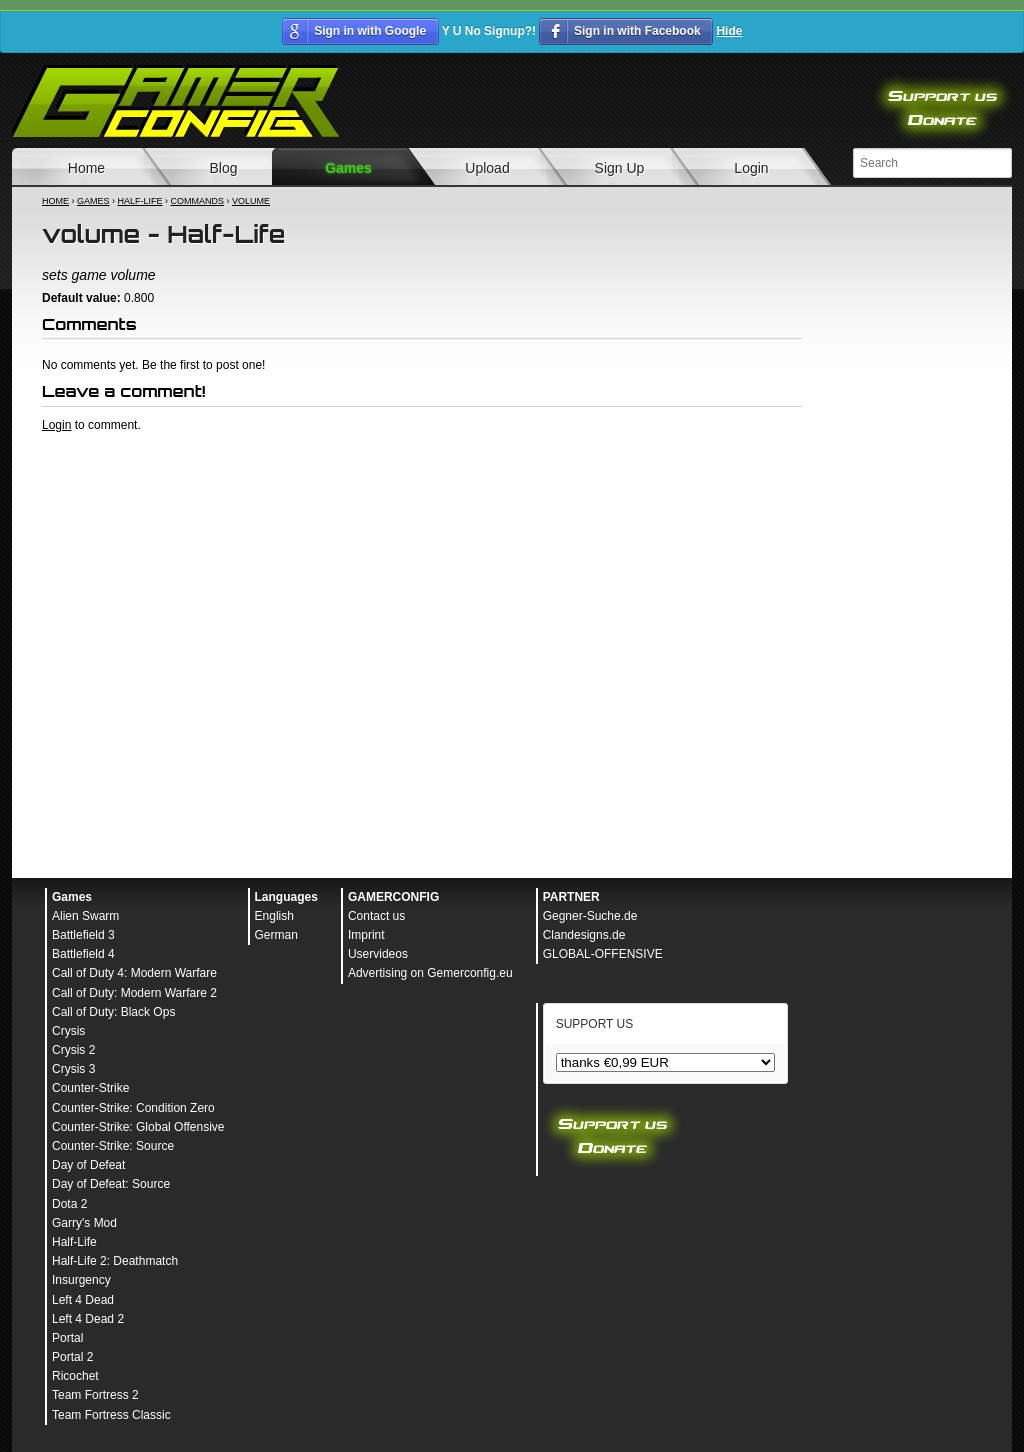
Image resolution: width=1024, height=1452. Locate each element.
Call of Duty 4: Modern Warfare (134, 973)
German (276, 935)
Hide (729, 31)
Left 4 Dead (83, 1300)
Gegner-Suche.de (590, 916)
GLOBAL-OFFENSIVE (603, 954)
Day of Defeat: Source (111, 1184)
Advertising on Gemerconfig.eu (430, 973)
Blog (223, 168)
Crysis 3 (73, 1069)
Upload (487, 168)
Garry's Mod (84, 1223)
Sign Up (620, 168)
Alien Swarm (85, 916)
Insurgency (81, 1280)
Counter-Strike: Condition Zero (133, 1108)
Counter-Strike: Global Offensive (138, 1127)
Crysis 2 (73, 1050)
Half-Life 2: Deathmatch (115, 1261)
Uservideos (378, 954)
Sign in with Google (370, 31)
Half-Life (140, 201)
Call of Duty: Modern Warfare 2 (134, 993)
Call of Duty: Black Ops (113, 1012)
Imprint (366, 935)
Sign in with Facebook (637, 31)
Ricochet (75, 1376)
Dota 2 (69, 1204)
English (274, 916)
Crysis (68, 1031)
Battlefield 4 (83, 954)
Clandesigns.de (584, 935)
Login (751, 168)
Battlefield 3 (83, 935)
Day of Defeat (88, 1165)
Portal (67, 1338)
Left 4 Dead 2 (88, 1319)
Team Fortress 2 (95, 1395)
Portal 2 (72, 1357)
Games (348, 168)
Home (86, 168)
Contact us (376, 916)
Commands (198, 201)
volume (251, 201)
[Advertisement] (422, 488)
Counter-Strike (90, 1088)
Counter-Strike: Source (113, 1146)
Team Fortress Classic (111, 1415)
